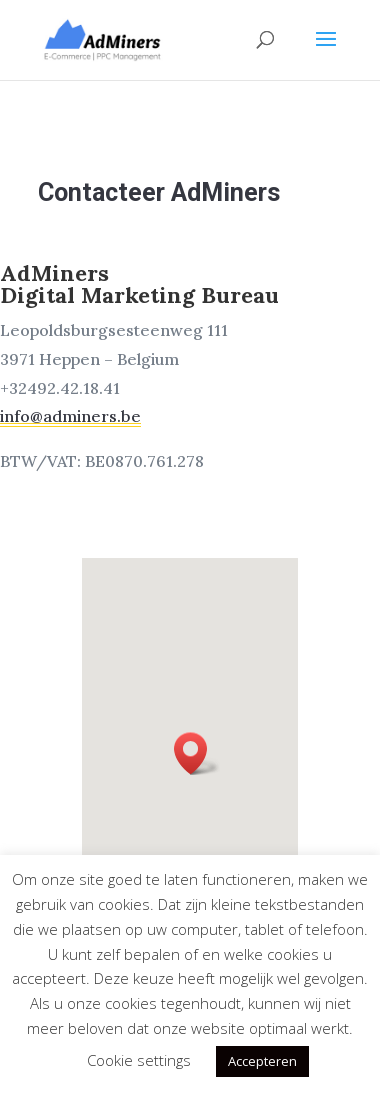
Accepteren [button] (262, 1061)
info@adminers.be (85, 410)
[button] (196, 758)
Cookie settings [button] (139, 1060)
